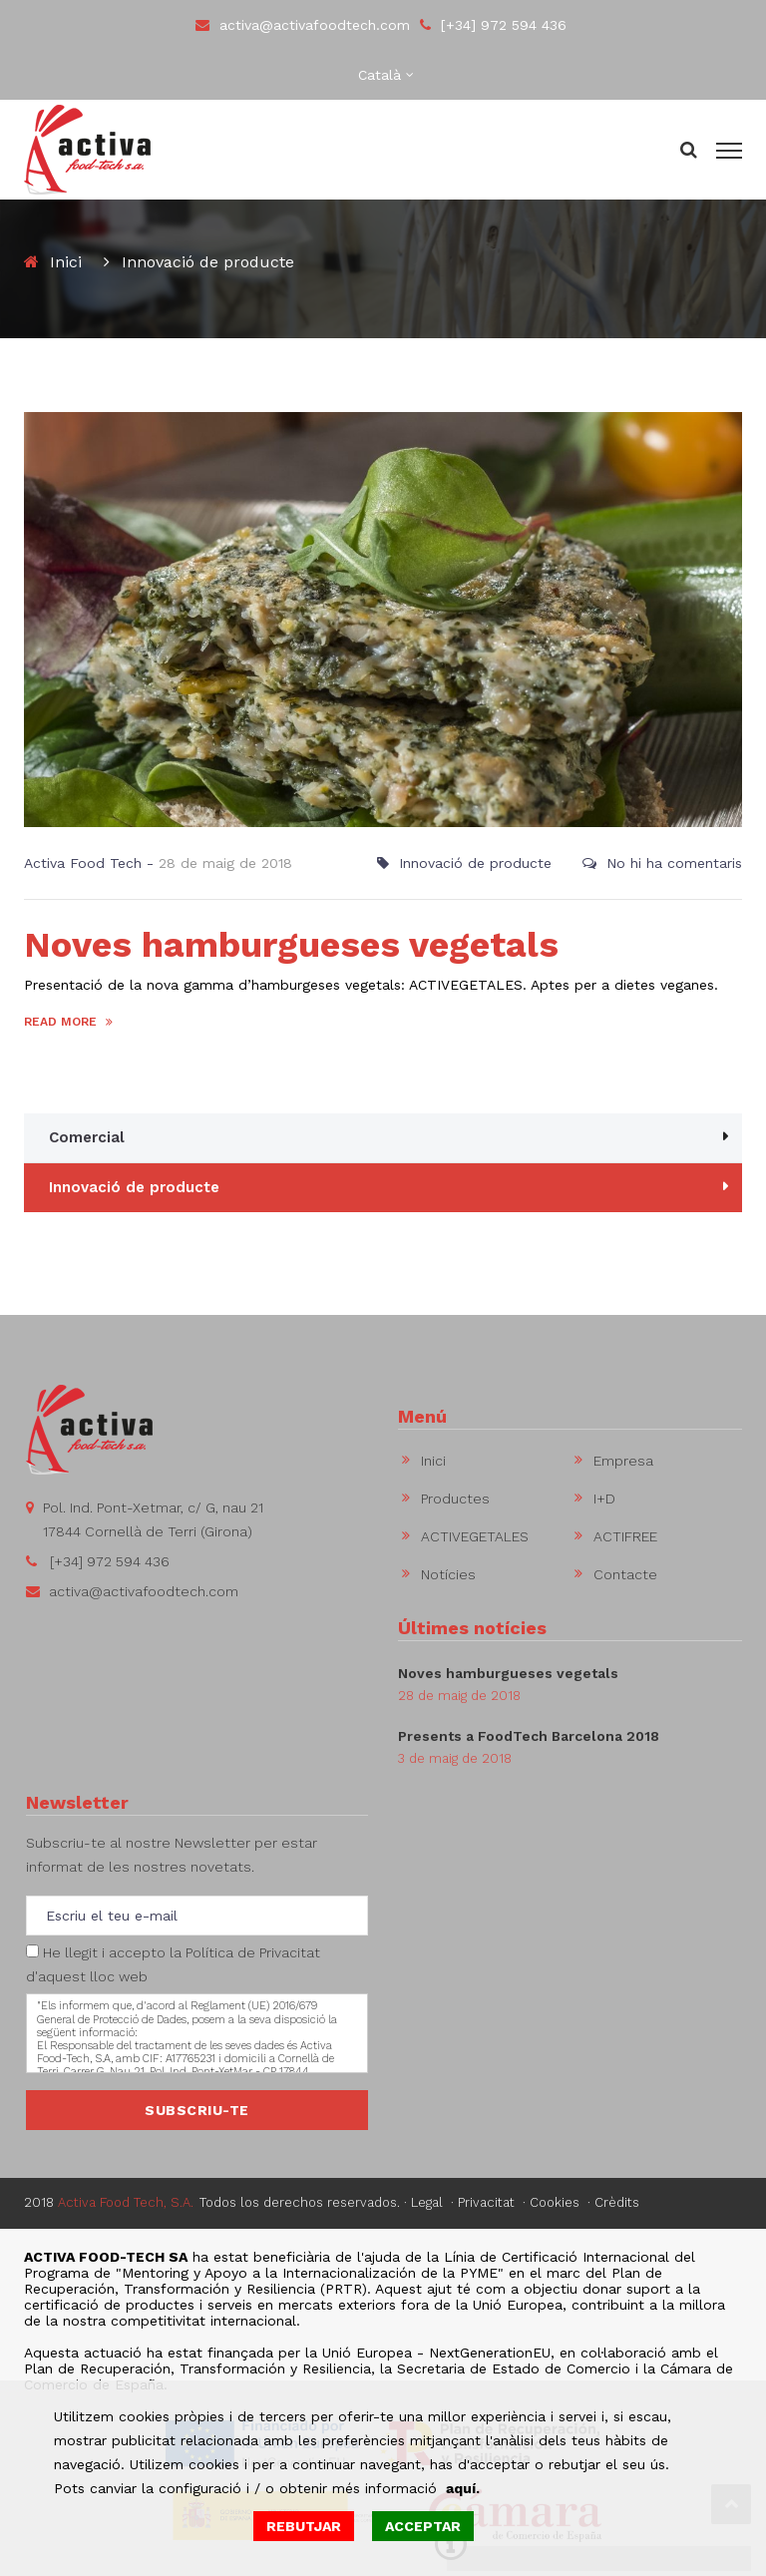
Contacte (625, 1574)
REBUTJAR (303, 2526)
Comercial (87, 1137)
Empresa (623, 1461)
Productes (455, 1498)
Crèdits (616, 2202)
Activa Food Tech (83, 863)
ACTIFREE (625, 1536)
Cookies (554, 2202)
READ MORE (68, 1022)
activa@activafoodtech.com (302, 25)
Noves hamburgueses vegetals (291, 945)
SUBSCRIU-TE (197, 2110)
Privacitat (486, 2202)
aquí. (463, 2488)
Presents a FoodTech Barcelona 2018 (528, 1736)
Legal (427, 2202)
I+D (604, 1498)
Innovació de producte (475, 863)
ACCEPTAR (423, 2526)
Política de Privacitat (253, 1952)
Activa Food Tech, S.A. (125, 2202)
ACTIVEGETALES (475, 1536)
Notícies (448, 1574)
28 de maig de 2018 (225, 863)
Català (379, 75)
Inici (66, 261)
